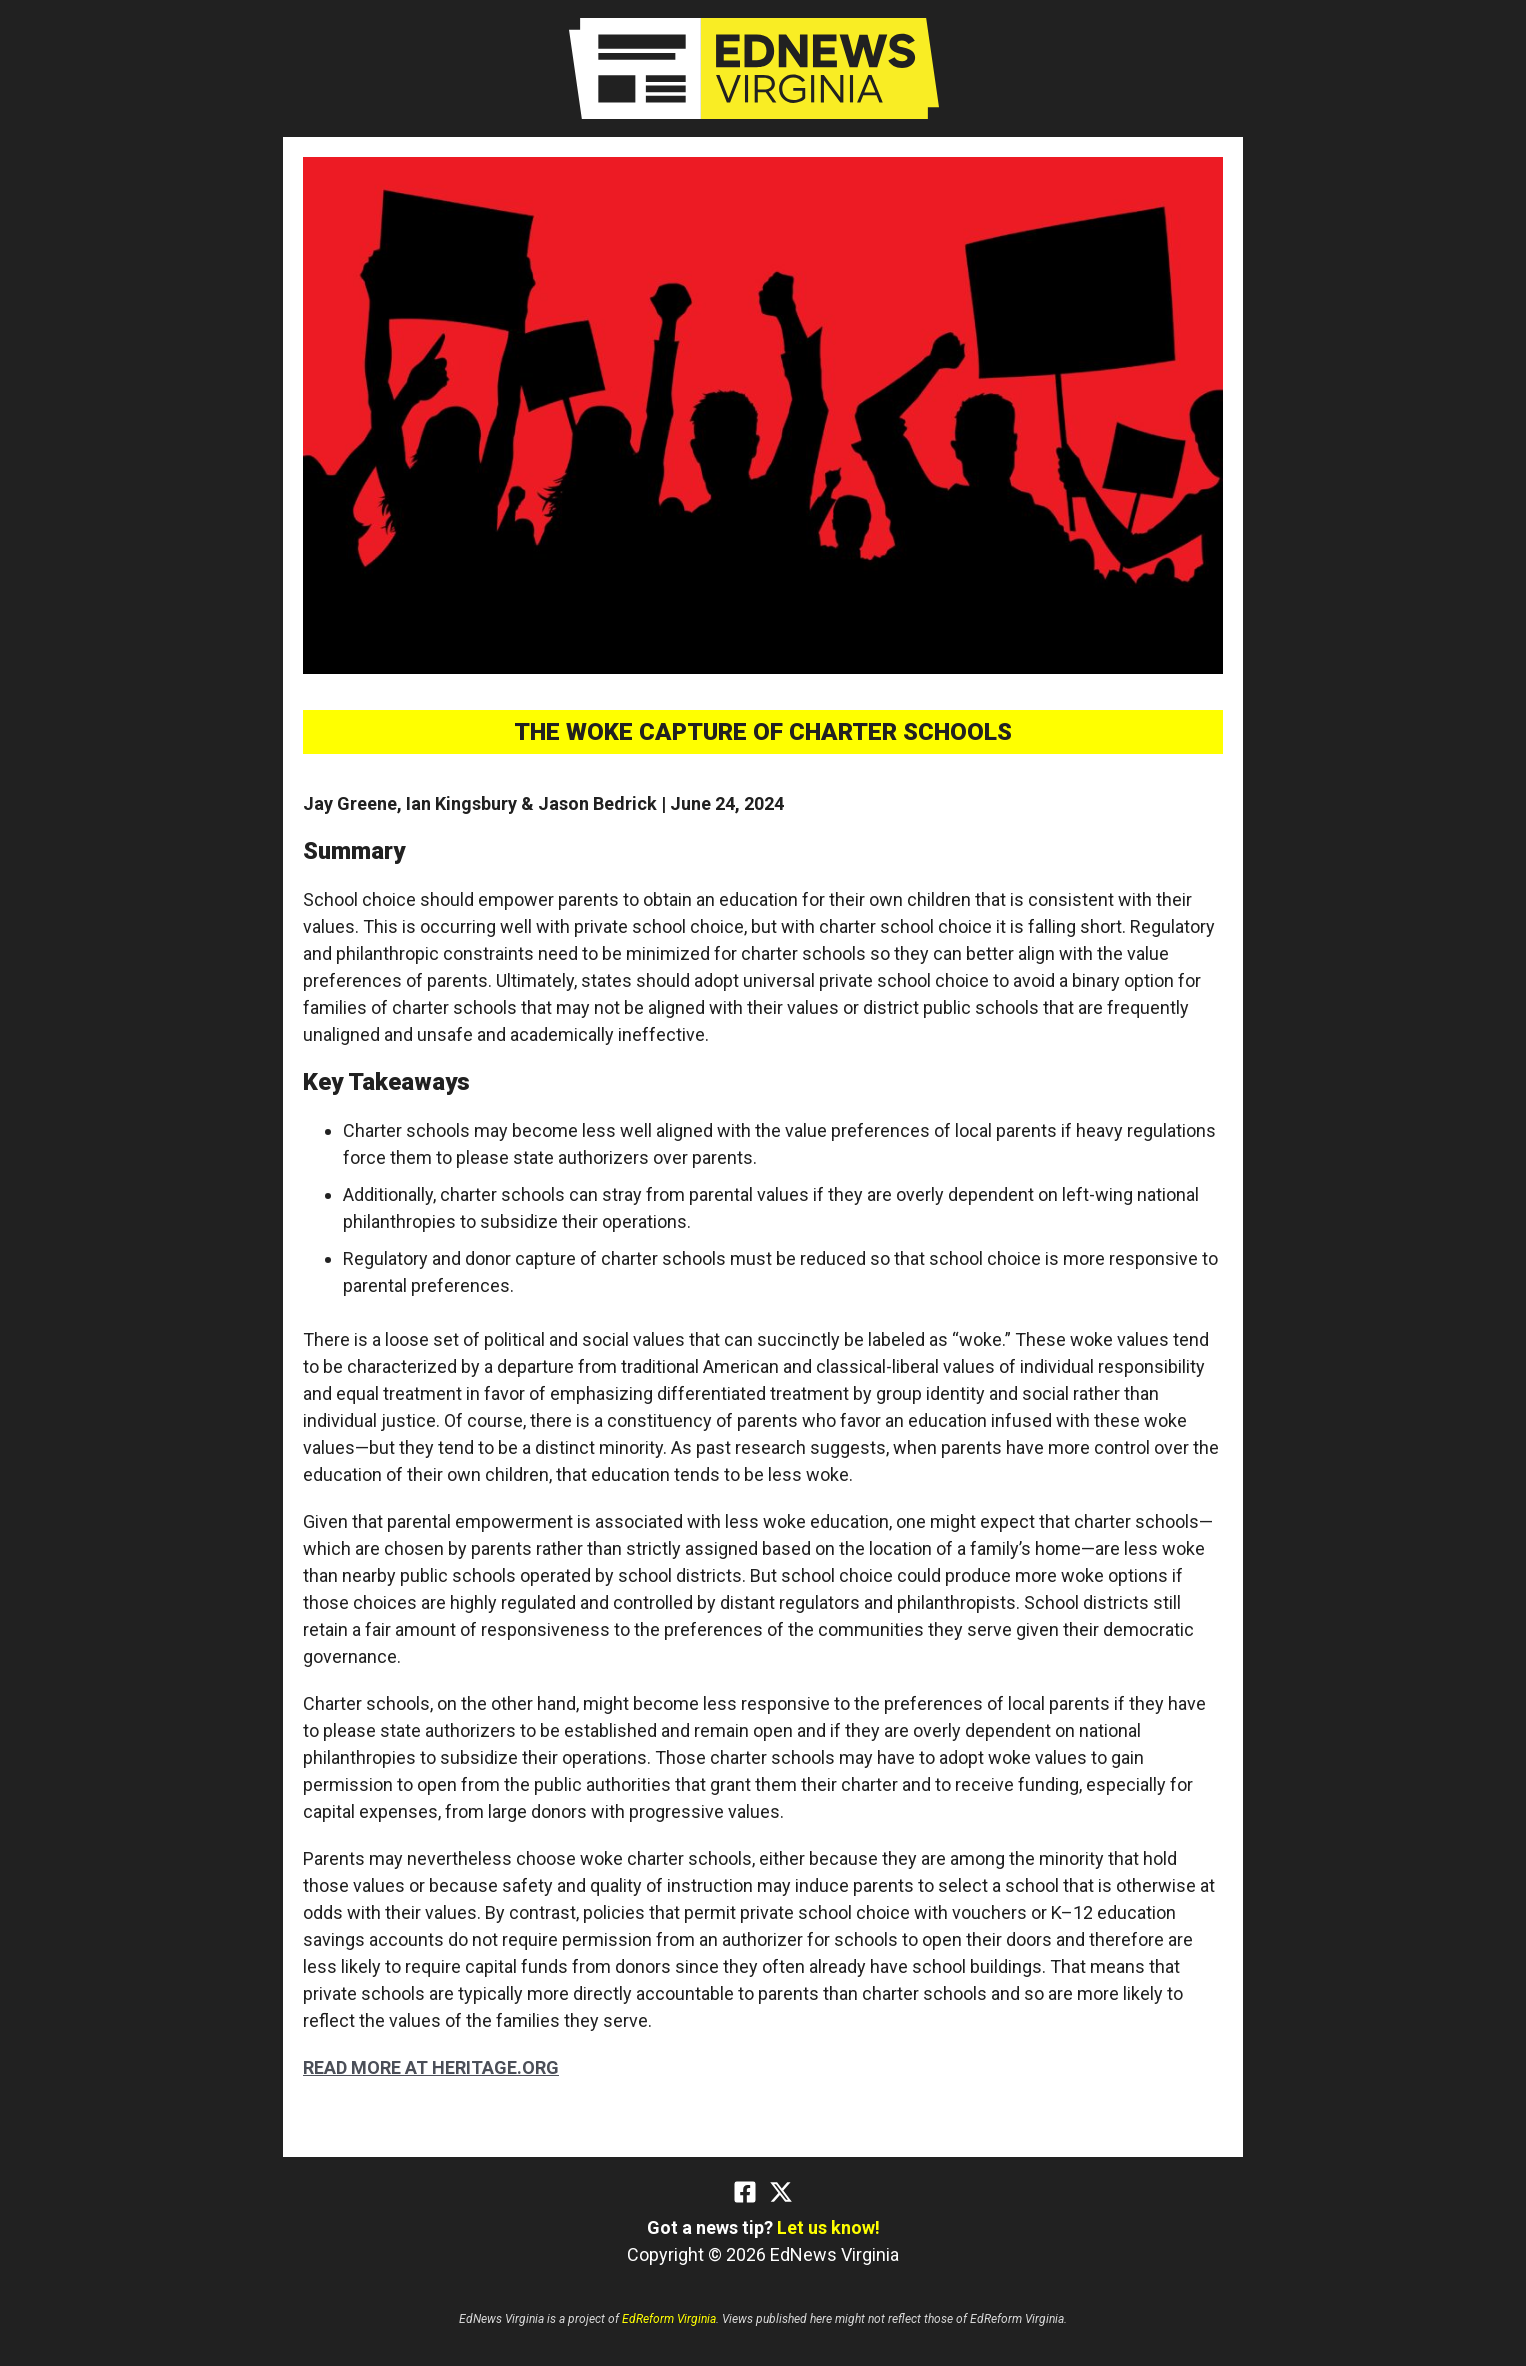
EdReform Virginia (669, 2319)
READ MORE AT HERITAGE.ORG (431, 2067)
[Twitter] (781, 2192)
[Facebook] (745, 2192)
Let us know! (828, 2227)
